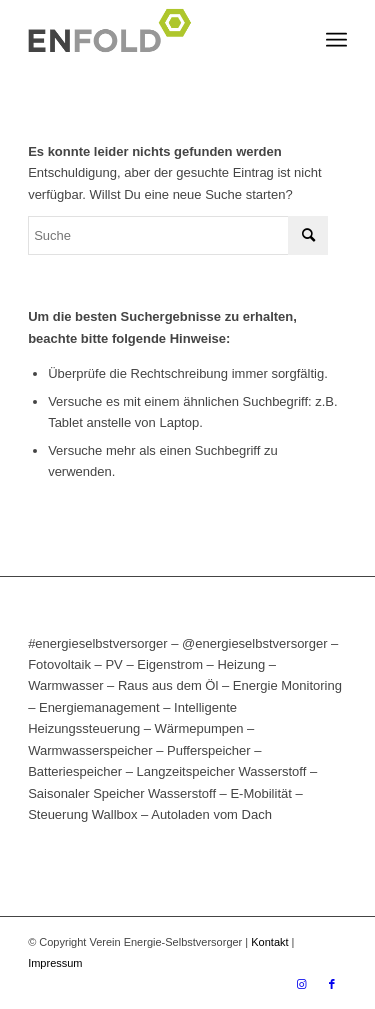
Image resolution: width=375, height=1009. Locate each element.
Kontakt (269, 942)
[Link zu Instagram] (302, 984)
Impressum (55, 963)
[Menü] (336, 40)
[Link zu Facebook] (332, 984)
